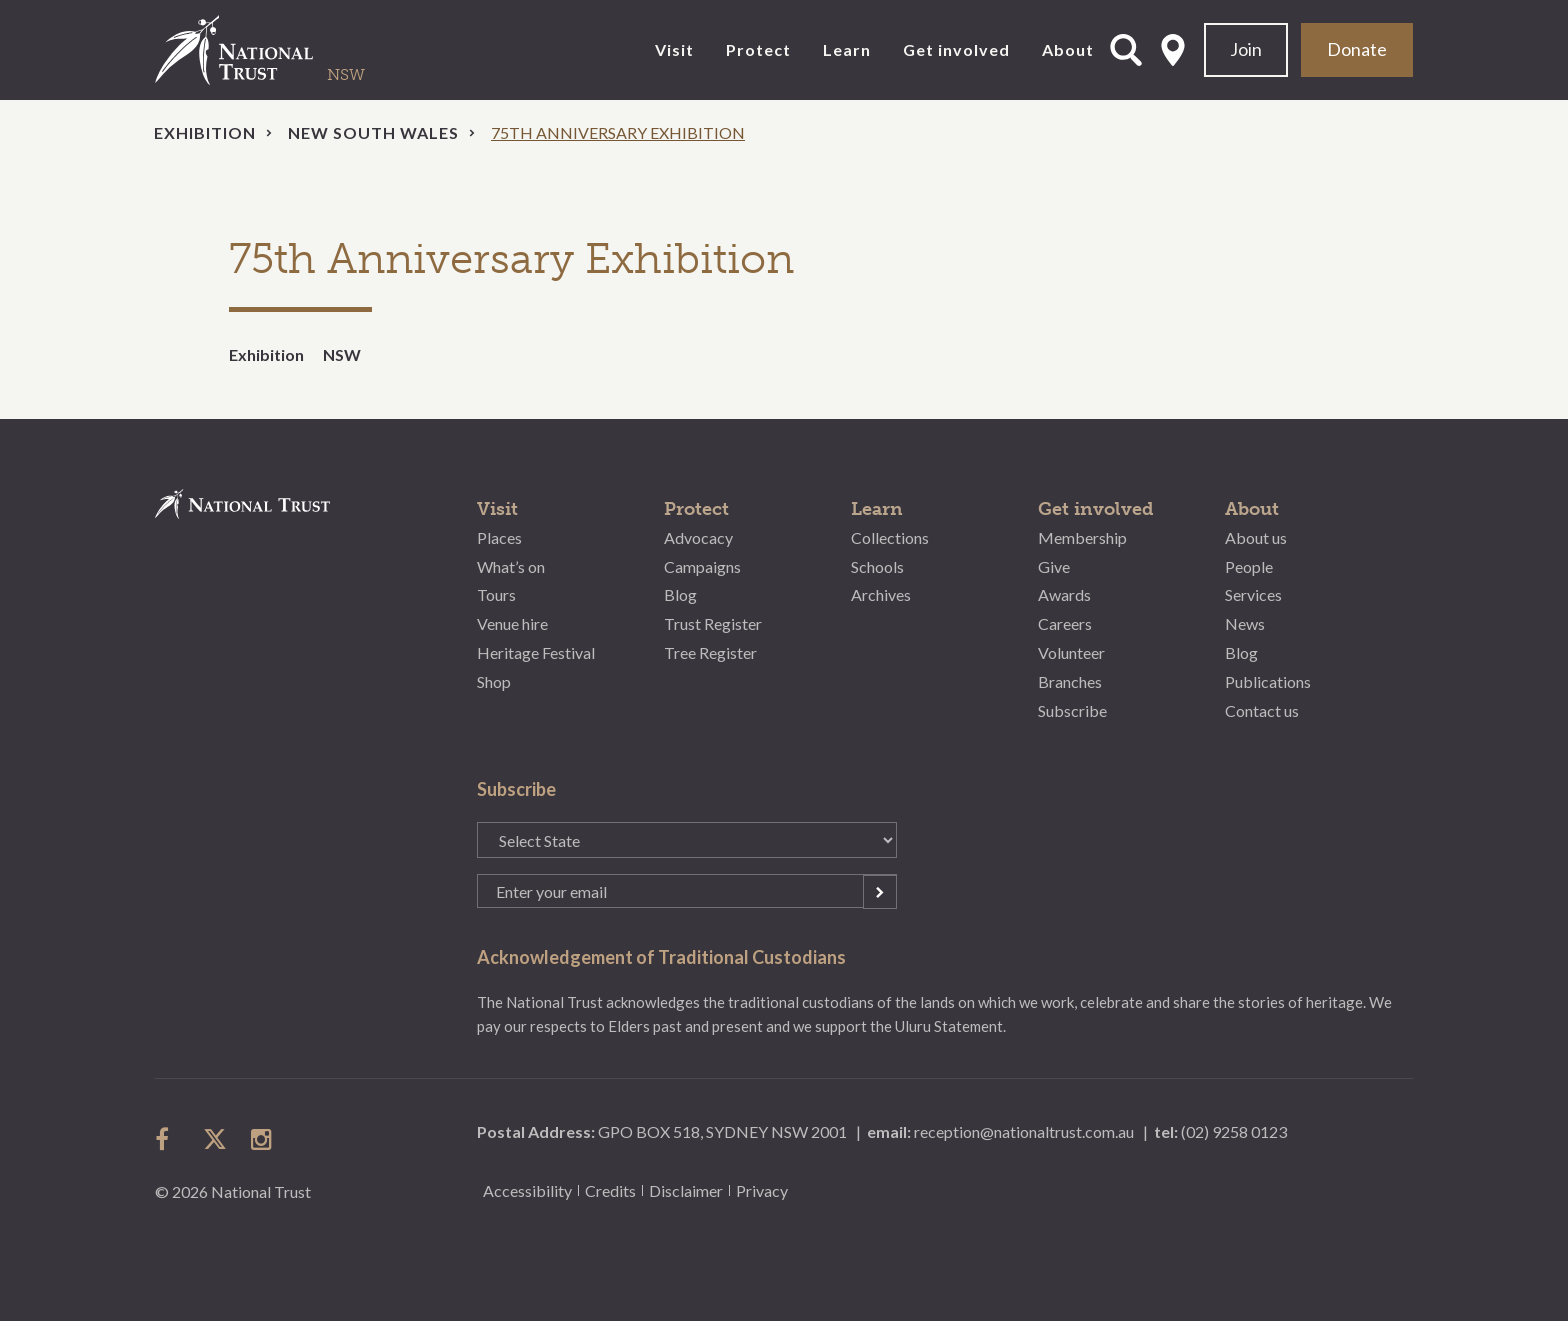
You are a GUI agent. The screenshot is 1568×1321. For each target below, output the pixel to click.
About (1068, 49)
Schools (877, 566)
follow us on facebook (167, 1139)
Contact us (1262, 710)
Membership (1082, 537)
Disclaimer (686, 1190)
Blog (680, 594)
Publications (1268, 681)
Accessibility (527, 1190)
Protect (758, 49)
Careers (1065, 623)
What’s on (511, 566)
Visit (674, 49)
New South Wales (373, 132)
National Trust (275, 50)
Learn (847, 49)
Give (1054, 566)
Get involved (956, 49)
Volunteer (1071, 652)
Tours (496, 594)
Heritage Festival (536, 652)
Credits (610, 1190)
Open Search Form (1126, 50)
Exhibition (205, 132)
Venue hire (512, 623)
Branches (1070, 681)
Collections (890, 537)
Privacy (762, 1190)
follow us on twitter (215, 1139)
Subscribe (1072, 710)
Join (1246, 49)
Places (499, 537)
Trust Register (713, 623)
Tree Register (710, 652)
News (1245, 623)
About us (1256, 537)
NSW (342, 354)
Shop (494, 681)
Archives (881, 594)
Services (1253, 594)
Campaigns (702, 566)
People (1249, 566)
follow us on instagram (263, 1139)
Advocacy (698, 537)
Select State (1173, 50)
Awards (1064, 594)
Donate (1357, 49)
